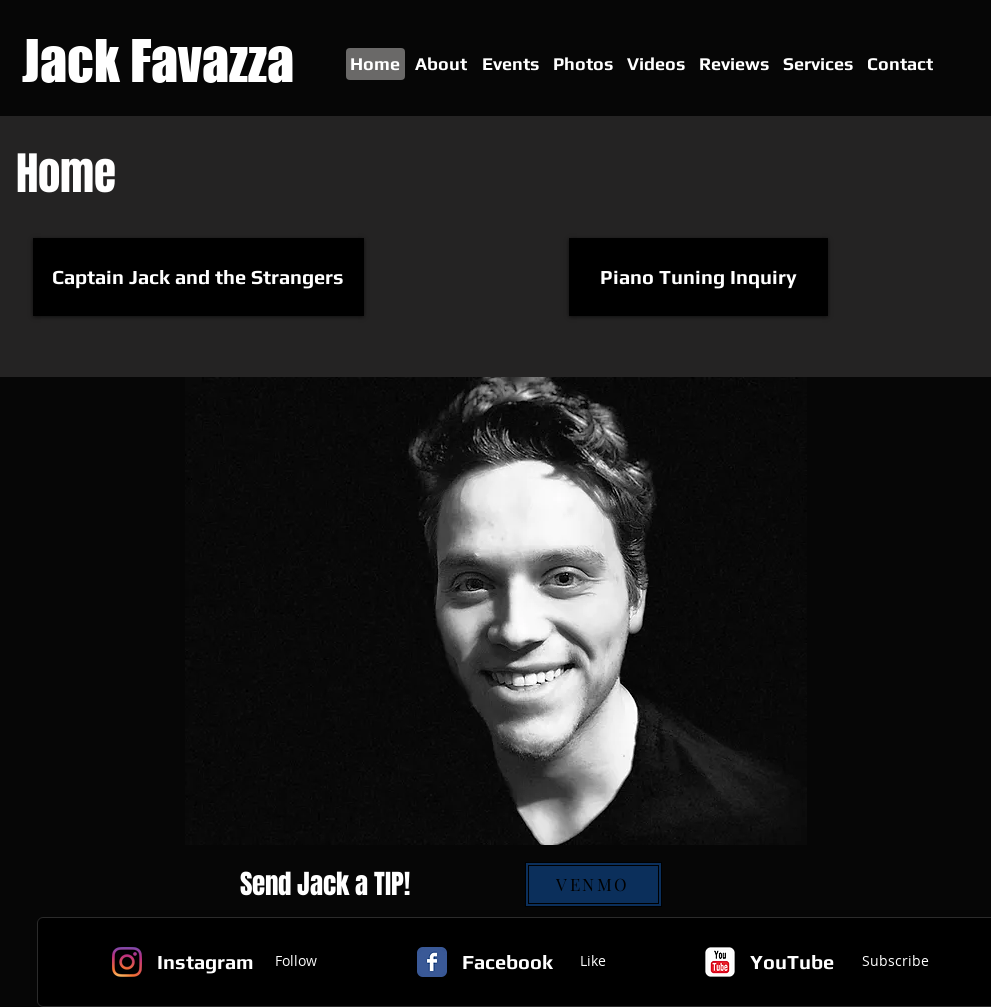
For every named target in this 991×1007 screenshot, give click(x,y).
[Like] (593, 962)
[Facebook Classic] (432, 962)
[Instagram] (127, 962)
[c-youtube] (720, 962)
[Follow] (296, 962)
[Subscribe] (896, 962)
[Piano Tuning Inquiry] (698, 277)
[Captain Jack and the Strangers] (198, 277)
